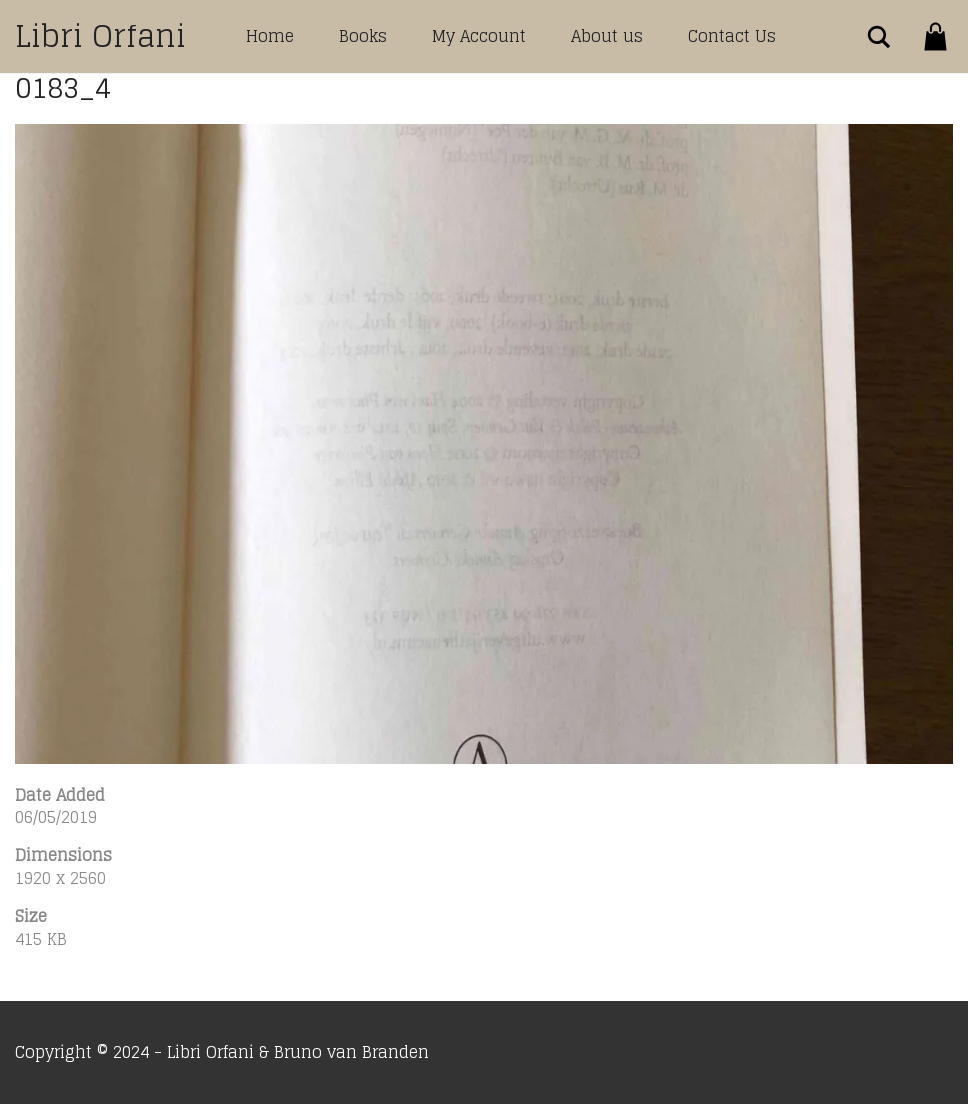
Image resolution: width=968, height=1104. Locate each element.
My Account (479, 36)
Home (270, 36)
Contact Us (732, 36)
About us (607, 36)
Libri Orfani (100, 36)
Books (363, 36)
